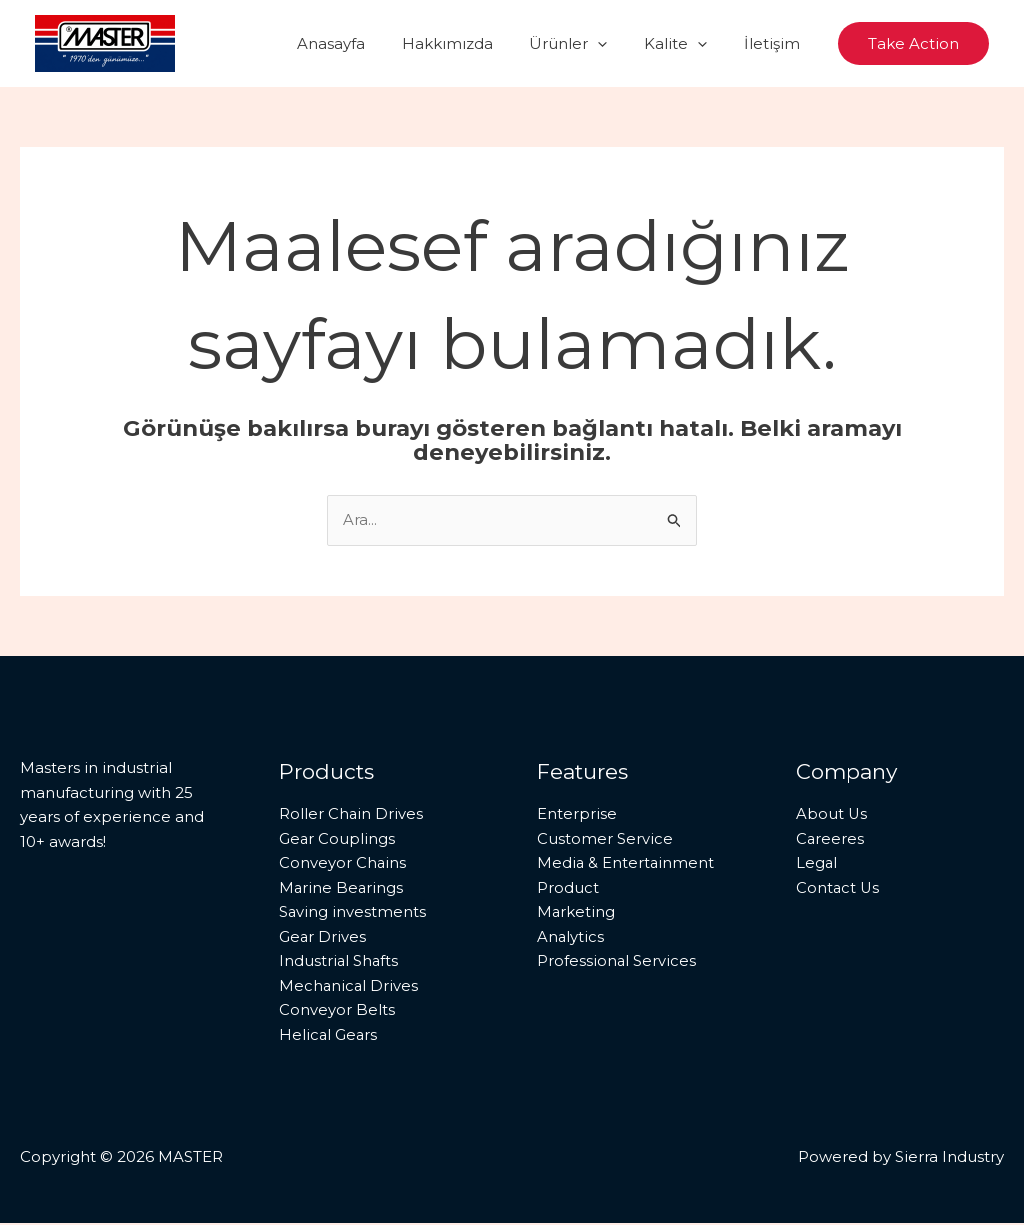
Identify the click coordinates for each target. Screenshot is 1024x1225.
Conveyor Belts (337, 1011)
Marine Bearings (342, 887)
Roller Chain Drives (351, 813)
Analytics (571, 937)
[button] (614, 44)
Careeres (830, 838)
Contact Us (838, 887)
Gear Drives (323, 937)
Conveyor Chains (343, 863)
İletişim (775, 43)
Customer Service (605, 838)
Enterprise (577, 813)
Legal (817, 863)
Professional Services (617, 962)
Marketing (576, 912)
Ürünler (585, 44)
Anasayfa (361, 43)
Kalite (685, 44)
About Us (832, 813)
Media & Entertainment (626, 863)
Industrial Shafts (339, 962)
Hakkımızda (470, 43)
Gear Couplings (337, 838)
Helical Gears (329, 1036)
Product (568, 887)
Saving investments (353, 912)
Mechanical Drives (349, 986)
